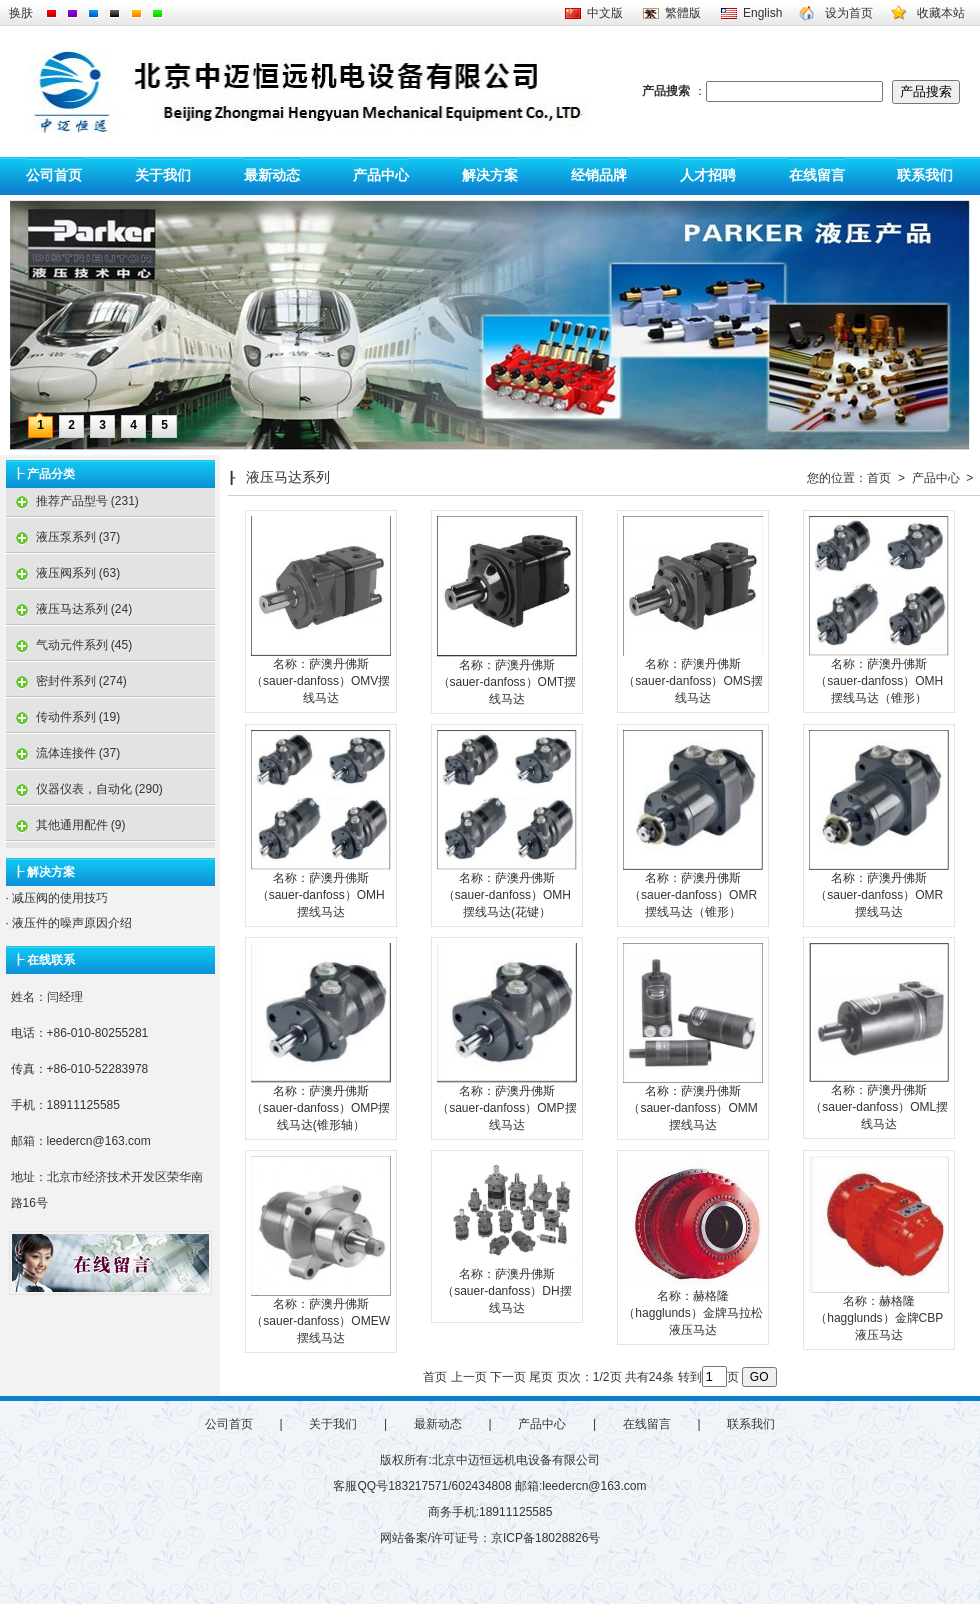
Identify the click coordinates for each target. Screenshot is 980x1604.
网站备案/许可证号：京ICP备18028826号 (490, 1538)
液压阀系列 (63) (63, 573)
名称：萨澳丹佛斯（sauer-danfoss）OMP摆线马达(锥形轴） (320, 1108)
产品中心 (381, 175)
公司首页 (54, 175)
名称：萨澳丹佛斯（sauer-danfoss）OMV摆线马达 (320, 681)
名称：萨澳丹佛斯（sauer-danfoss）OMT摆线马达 (507, 682)
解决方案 (490, 175)
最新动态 (272, 175)
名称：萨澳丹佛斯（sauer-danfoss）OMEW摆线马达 (320, 1321)
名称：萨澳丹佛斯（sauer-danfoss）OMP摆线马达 (506, 1108)
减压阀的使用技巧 (58, 898)
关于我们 (163, 175)
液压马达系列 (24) (69, 609)
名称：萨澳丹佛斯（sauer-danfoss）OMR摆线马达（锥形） (693, 895)
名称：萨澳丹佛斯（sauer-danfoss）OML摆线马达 (879, 1107)
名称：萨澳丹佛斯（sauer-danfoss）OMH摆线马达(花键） (507, 895)
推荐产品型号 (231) (72, 501)
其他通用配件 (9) (66, 825)
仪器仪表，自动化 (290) (84, 789)
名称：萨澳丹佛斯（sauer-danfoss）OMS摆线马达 (692, 681)
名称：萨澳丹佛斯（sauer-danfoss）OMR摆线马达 (879, 895)
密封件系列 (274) (66, 681)
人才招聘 (708, 175)
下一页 (508, 1377)
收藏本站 (941, 13)
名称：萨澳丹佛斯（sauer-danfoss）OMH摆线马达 (321, 895)
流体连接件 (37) (63, 753)
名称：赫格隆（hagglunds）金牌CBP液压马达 (879, 1318)
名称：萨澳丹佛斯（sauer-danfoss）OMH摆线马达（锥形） (879, 681)
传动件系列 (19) (63, 717)
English (762, 13)
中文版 (605, 13)
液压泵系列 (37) (63, 537)
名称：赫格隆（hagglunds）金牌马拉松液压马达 (692, 1313)
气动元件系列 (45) (69, 645)
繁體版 (683, 13)
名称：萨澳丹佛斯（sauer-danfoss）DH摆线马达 (506, 1291)
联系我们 (925, 175)
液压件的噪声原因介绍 (70, 923)
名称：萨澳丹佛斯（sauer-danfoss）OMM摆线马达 (692, 1108)
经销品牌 (599, 175)
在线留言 (817, 175)
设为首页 (849, 13)
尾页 (541, 1377)
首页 (879, 478)
